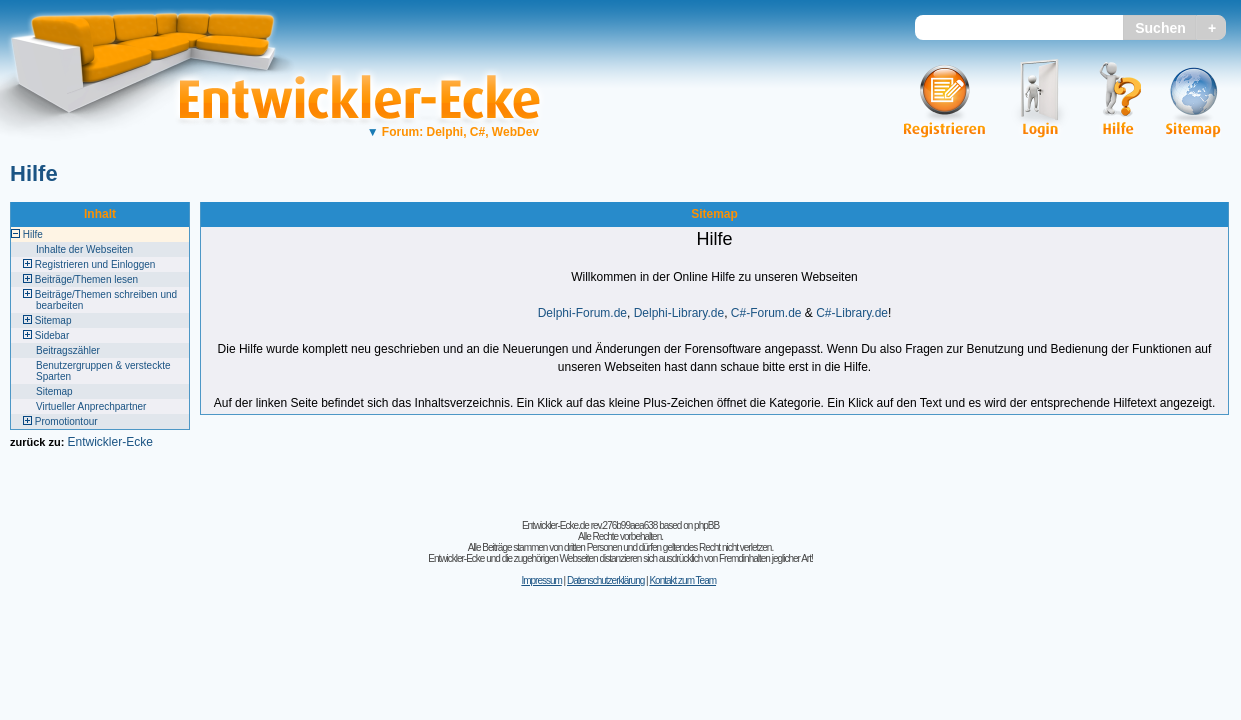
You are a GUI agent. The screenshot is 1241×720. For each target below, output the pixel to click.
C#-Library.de (852, 313)
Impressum (541, 580)
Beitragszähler (68, 350)
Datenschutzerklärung (605, 580)
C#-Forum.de (766, 313)
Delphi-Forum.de (582, 313)
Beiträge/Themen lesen (86, 279)
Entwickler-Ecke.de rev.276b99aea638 (589, 525)
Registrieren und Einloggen (95, 264)
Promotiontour (66, 421)
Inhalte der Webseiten (84, 249)
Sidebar (52, 335)
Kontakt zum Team (682, 580)
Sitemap (53, 320)
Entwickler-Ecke (109, 442)
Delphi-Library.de (679, 313)
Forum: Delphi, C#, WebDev (453, 132)
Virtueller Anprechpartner (91, 406)
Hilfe (34, 173)
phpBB (706, 525)
